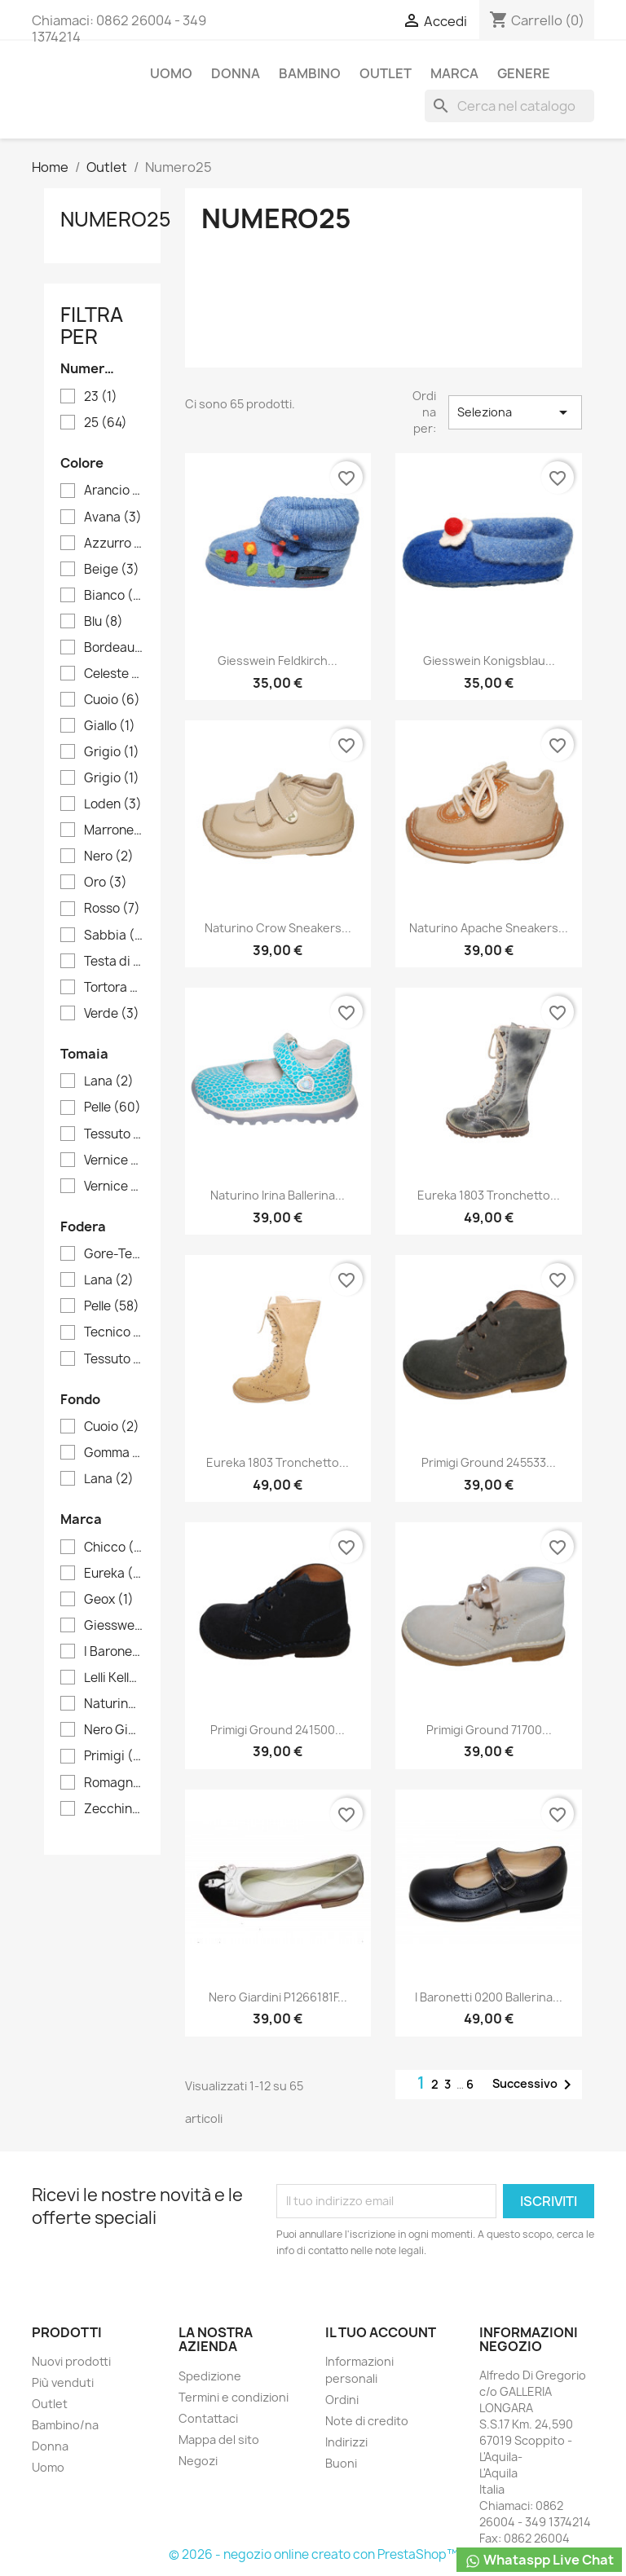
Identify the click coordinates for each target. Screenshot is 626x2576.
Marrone (113, 830)
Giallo (109, 726)
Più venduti (63, 2382)
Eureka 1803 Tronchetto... (488, 1195)
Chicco (113, 1547)
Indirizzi (346, 2442)
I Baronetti (113, 1652)
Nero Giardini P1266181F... (278, 1997)
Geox (109, 1600)
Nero (109, 856)
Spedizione (210, 2376)
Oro (105, 882)
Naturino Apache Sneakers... (488, 928)
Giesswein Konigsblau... (489, 660)
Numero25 (115, 219)
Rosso (112, 908)
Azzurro (113, 543)
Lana (109, 1081)
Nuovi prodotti (71, 2361)
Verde (111, 1014)
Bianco (113, 596)
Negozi (198, 2460)
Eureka (113, 1573)
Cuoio (112, 700)
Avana (113, 517)
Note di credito (366, 2420)
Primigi (113, 1756)
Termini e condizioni (234, 2397)
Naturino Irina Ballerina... (277, 1195)
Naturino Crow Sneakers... (278, 928)
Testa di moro (113, 961)
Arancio (113, 490)
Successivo (534, 2084)
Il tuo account (380, 2332)
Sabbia (113, 935)
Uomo (171, 73)
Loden (113, 804)
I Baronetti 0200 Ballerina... (488, 1997)
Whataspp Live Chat (539, 2560)
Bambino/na (65, 2425)
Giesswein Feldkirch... (277, 660)
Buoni (341, 2463)
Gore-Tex (113, 1254)
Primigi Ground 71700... (489, 1729)
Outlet (385, 73)
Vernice (113, 1160)
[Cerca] (509, 106)
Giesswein (113, 1626)
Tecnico (113, 1332)
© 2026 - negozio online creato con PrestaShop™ (313, 2554)
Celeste (113, 674)
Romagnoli (113, 1783)
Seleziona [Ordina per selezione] (515, 412)
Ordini (342, 2399)
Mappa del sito (219, 2439)
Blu (103, 622)
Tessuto (113, 1359)
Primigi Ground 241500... (277, 1729)
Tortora (113, 988)
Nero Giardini (113, 1730)
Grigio (111, 752)
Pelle (112, 1107)
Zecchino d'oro (113, 1809)
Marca (454, 73)
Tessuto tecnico (113, 1134)
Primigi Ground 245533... (488, 1462)
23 (100, 397)
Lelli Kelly (113, 1678)
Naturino (113, 1704)
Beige (111, 569)
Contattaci (208, 2418)
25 (105, 423)
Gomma (113, 1453)
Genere (523, 73)
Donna (235, 73)
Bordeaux (113, 648)
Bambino (310, 73)
